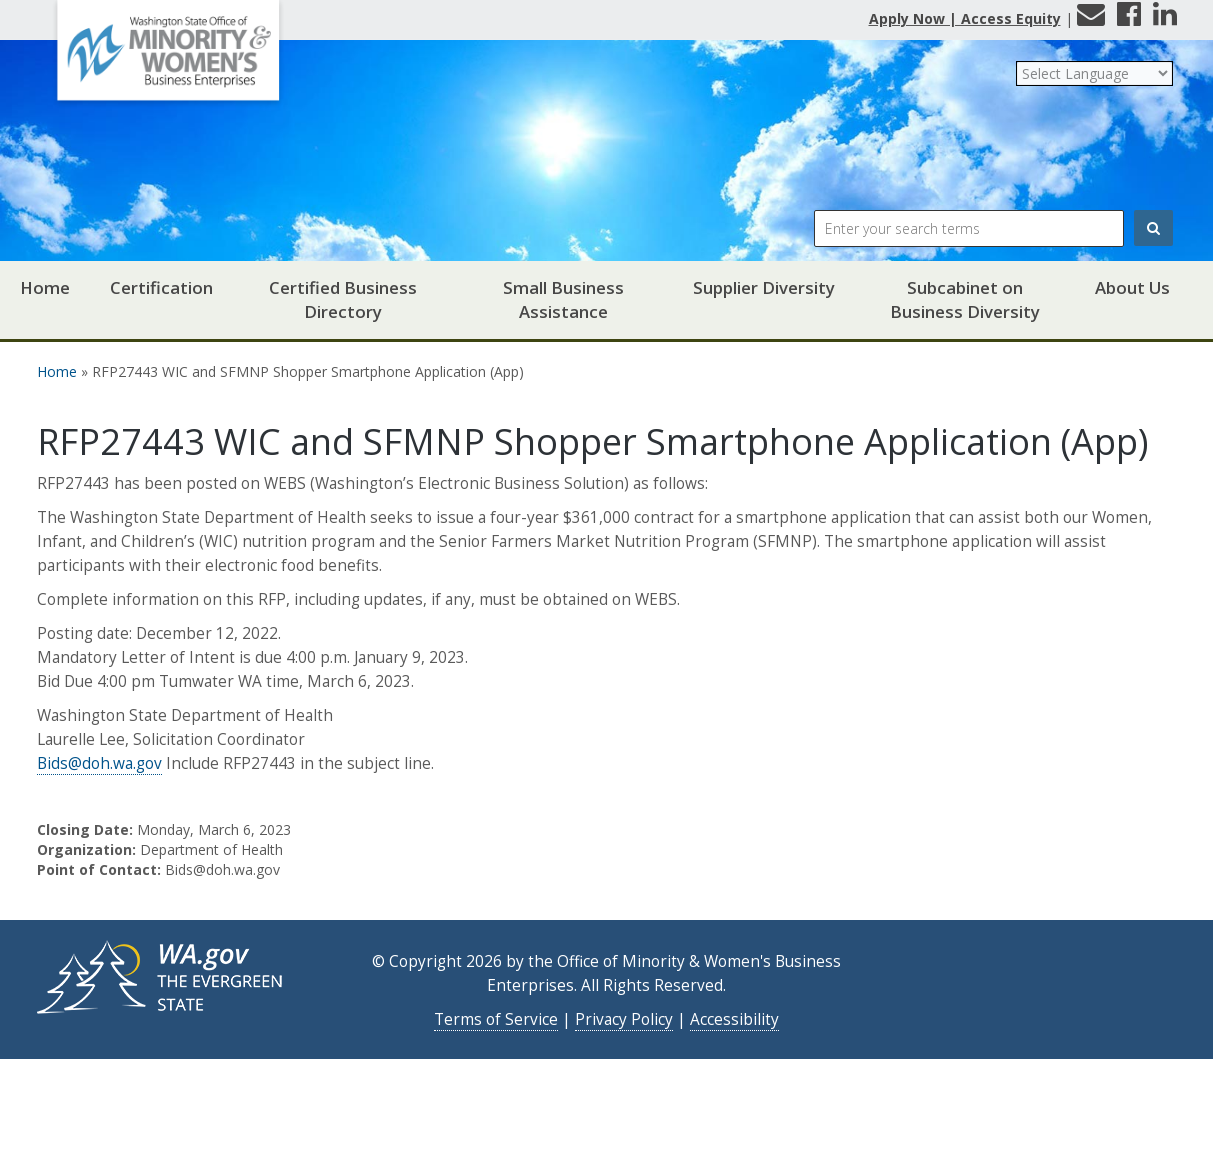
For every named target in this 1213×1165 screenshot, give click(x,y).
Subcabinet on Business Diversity (965, 299)
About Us (1132, 287)
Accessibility (734, 1019)
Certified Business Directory (343, 299)
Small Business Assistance (563, 299)
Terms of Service (496, 1019)
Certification (161, 287)
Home (45, 287)
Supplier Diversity (764, 287)
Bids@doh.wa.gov (99, 763)
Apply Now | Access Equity (965, 18)
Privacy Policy (624, 1019)
